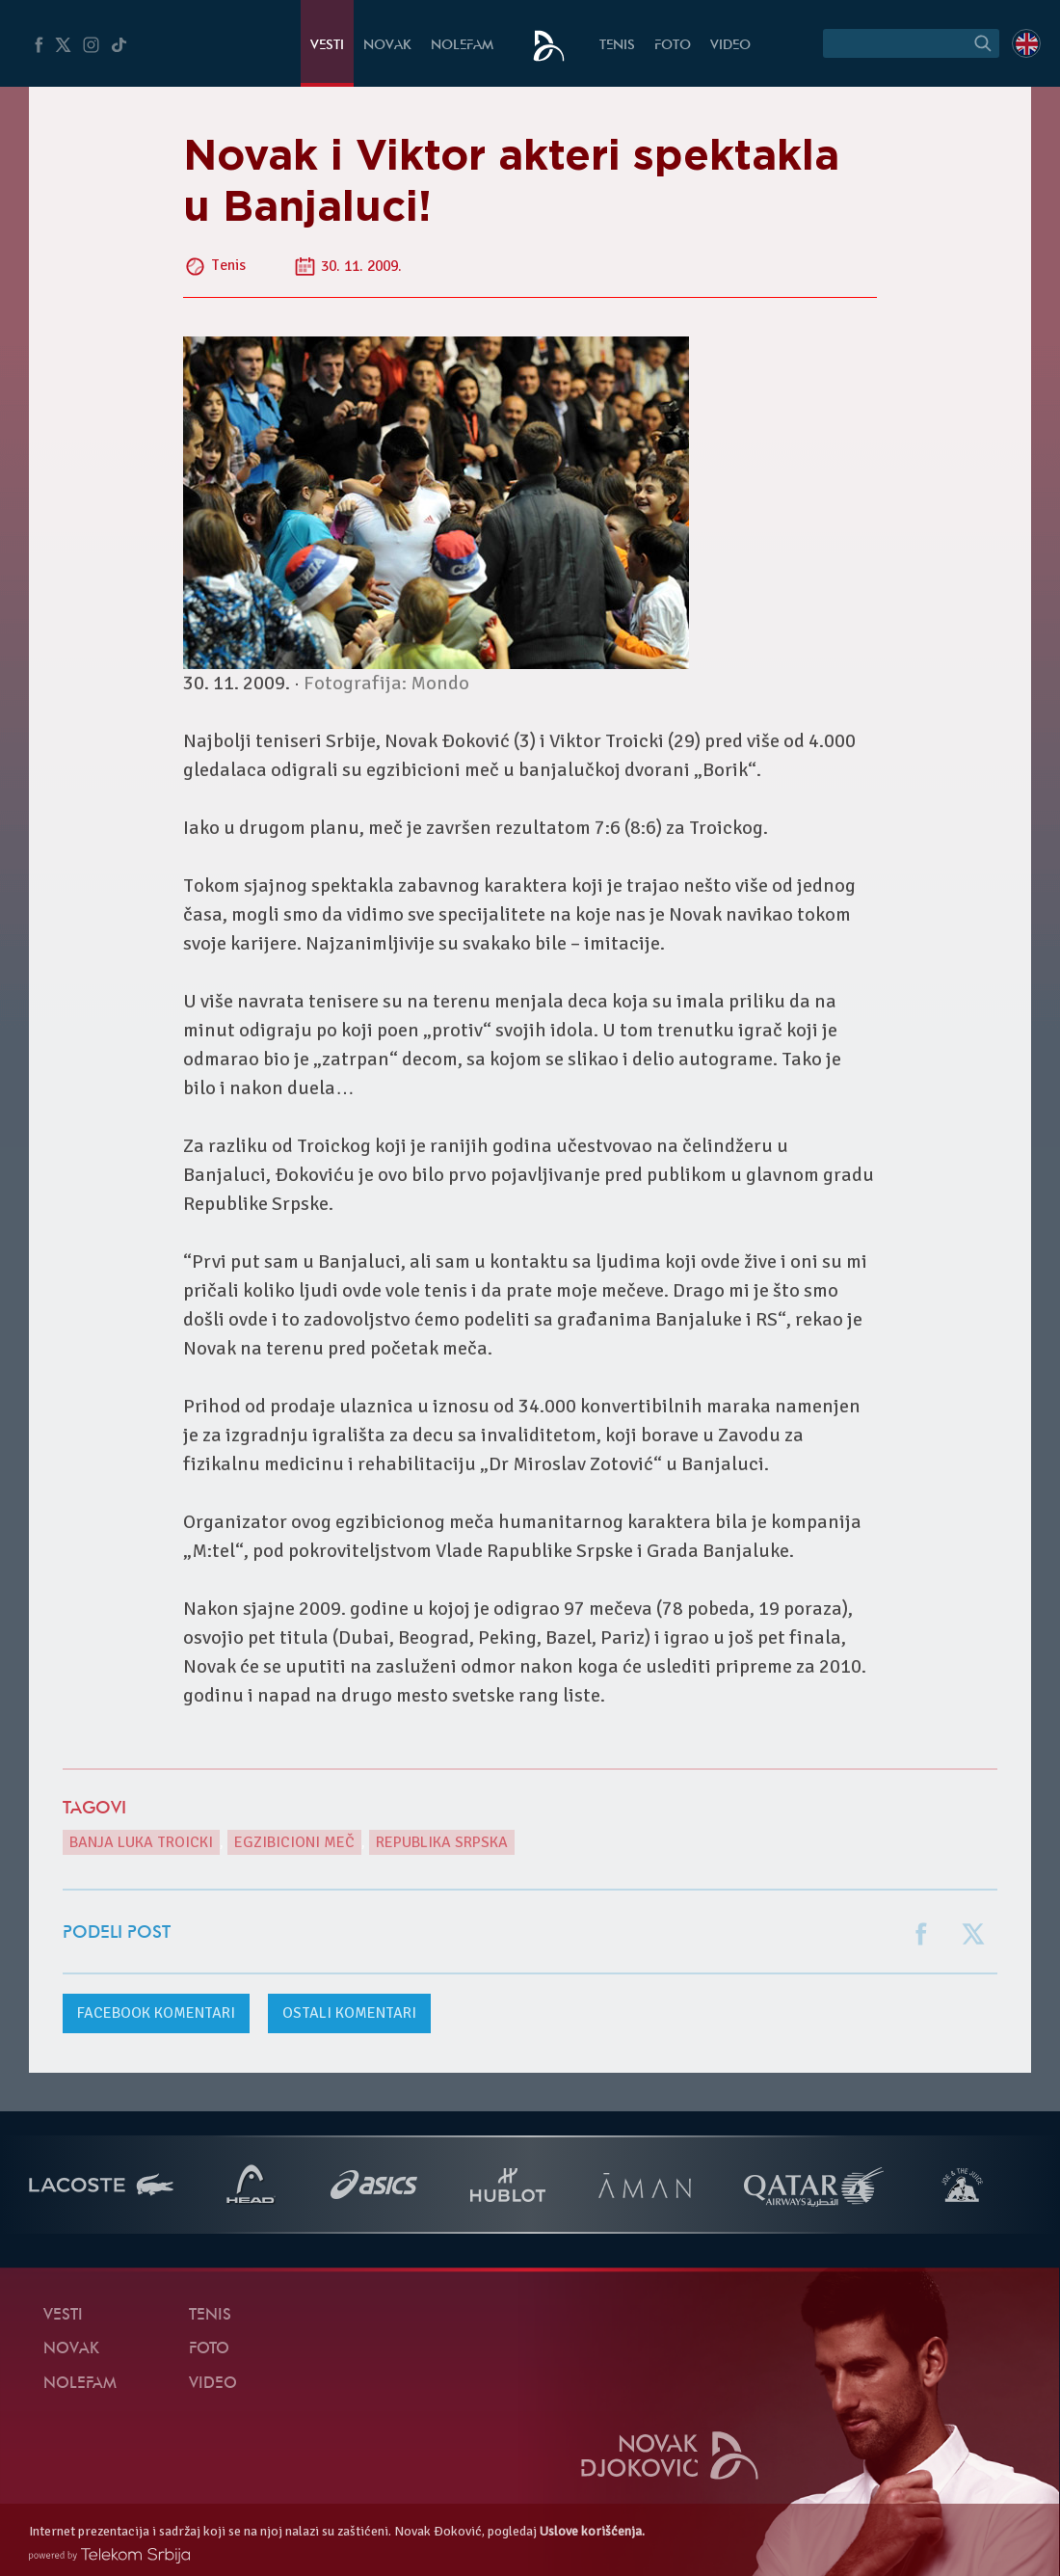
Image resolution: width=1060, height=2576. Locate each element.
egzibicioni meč (294, 1842)
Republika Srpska (442, 1842)
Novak (387, 46)
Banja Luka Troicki (141, 1842)
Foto (672, 46)
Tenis (617, 46)
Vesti (327, 46)
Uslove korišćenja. (592, 2531)
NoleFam (462, 46)
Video (730, 46)
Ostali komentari (349, 2013)
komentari (156, 2013)
